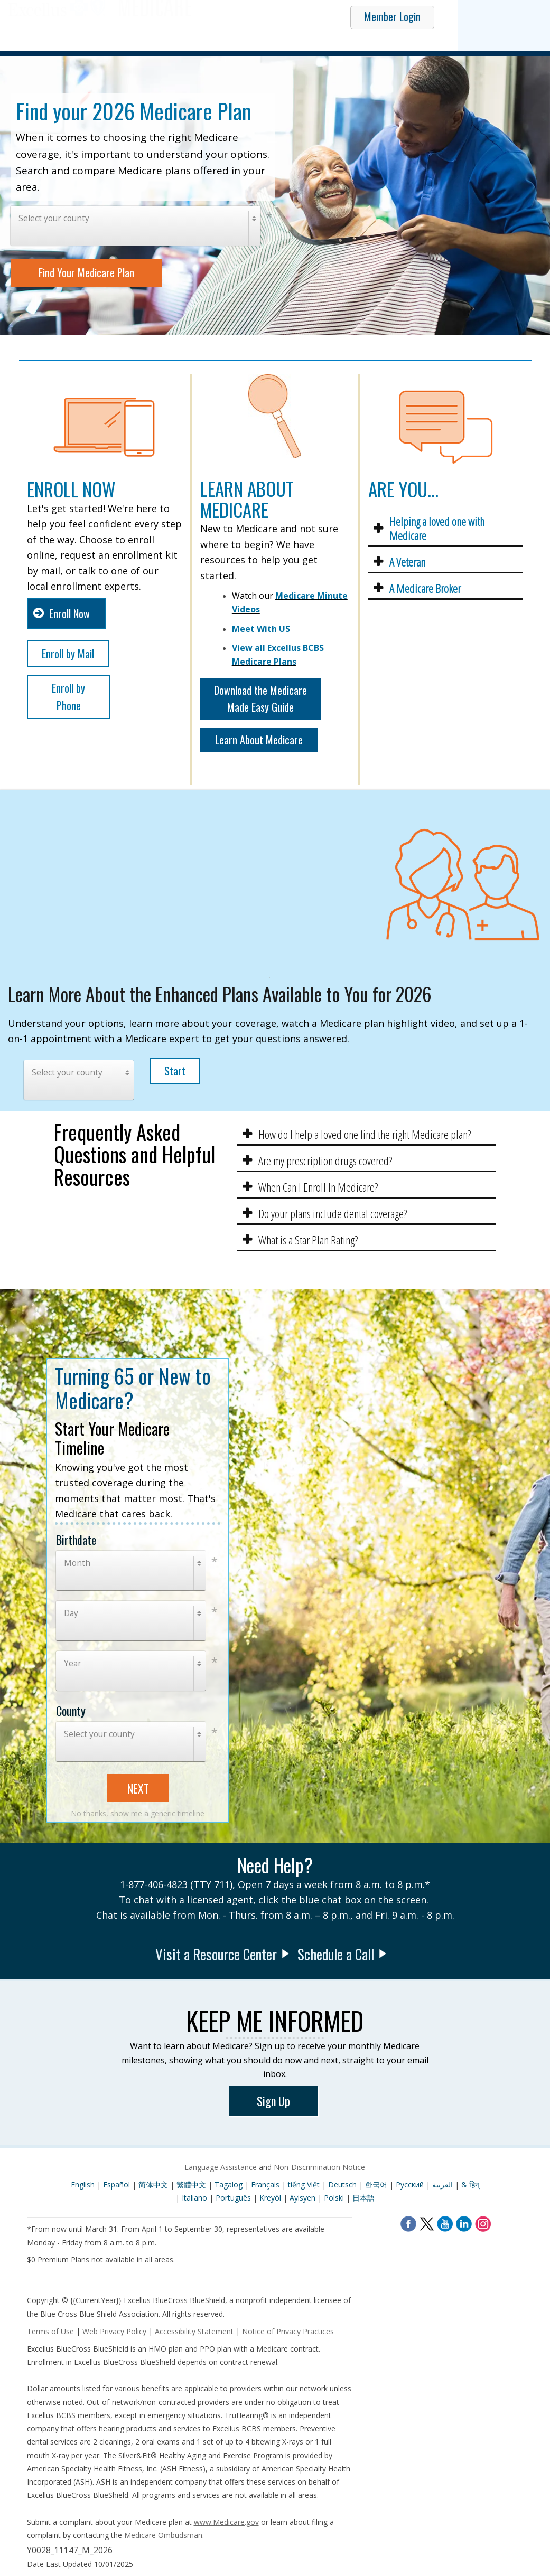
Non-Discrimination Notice (319, 2167)
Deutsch (343, 2184)
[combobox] (135, 226)
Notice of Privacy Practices (288, 2331)
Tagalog (230, 2184)
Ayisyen (304, 2198)
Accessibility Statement (194, 2331)
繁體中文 (192, 2184)
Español (117, 2184)
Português (234, 2198)
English (83, 2184)
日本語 (363, 2198)
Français (266, 2184)
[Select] (135, 226)
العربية (443, 2184)
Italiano (195, 2198)
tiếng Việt (305, 2184)
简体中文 (154, 2184)
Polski (335, 2198)
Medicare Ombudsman (163, 2535)
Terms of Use (50, 2331)
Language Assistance (220, 2167)
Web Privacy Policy (114, 2331)
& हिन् (470, 2184)
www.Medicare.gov (226, 2522)
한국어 (377, 2184)
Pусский (411, 2184)
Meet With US (261, 629)
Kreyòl (271, 2198)
